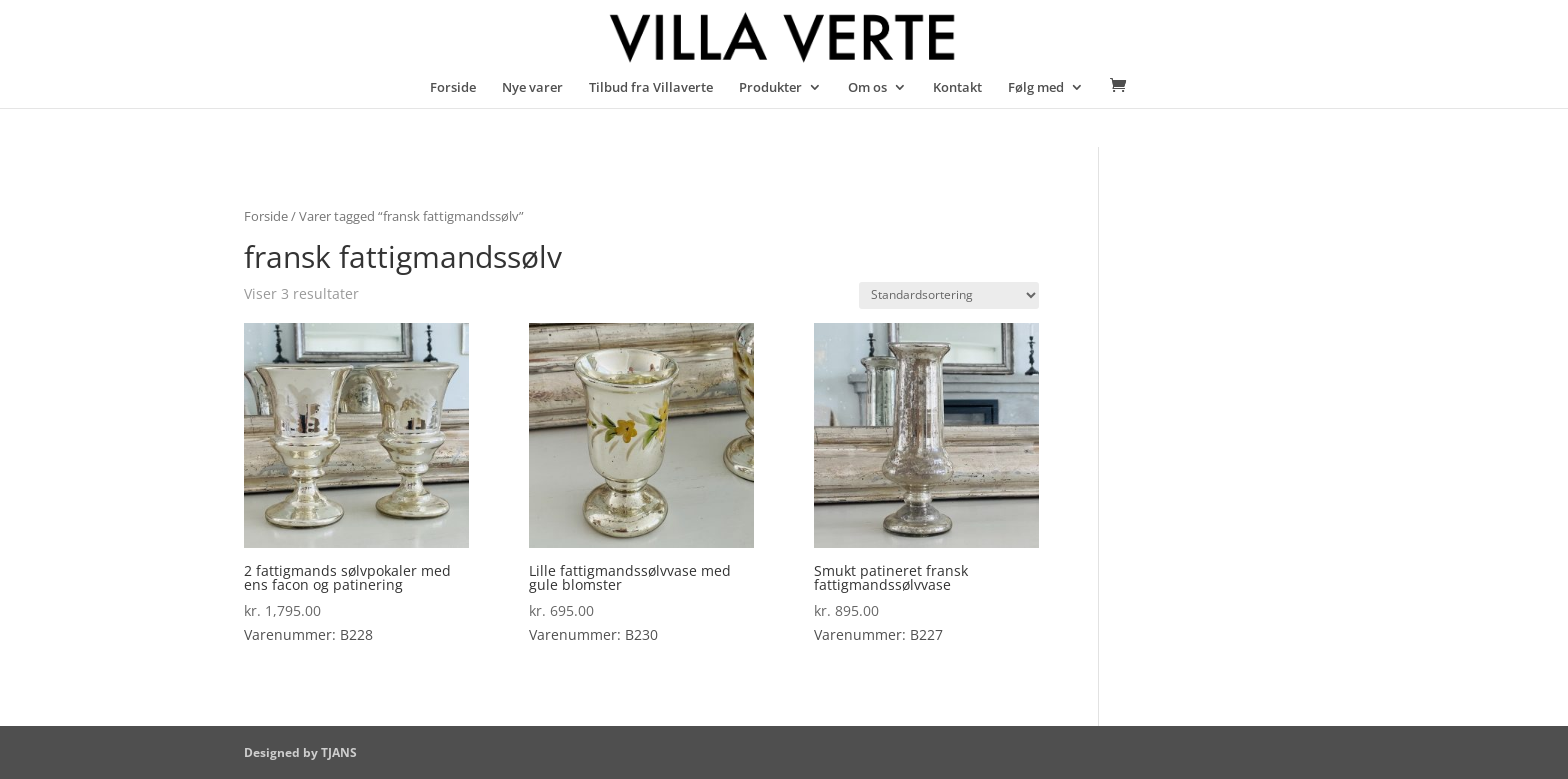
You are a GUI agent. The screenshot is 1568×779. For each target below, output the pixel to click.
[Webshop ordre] (949, 295)
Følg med (1036, 88)
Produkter (770, 88)
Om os (867, 88)
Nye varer (532, 88)
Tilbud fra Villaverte (651, 88)
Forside (453, 88)
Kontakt (957, 88)
